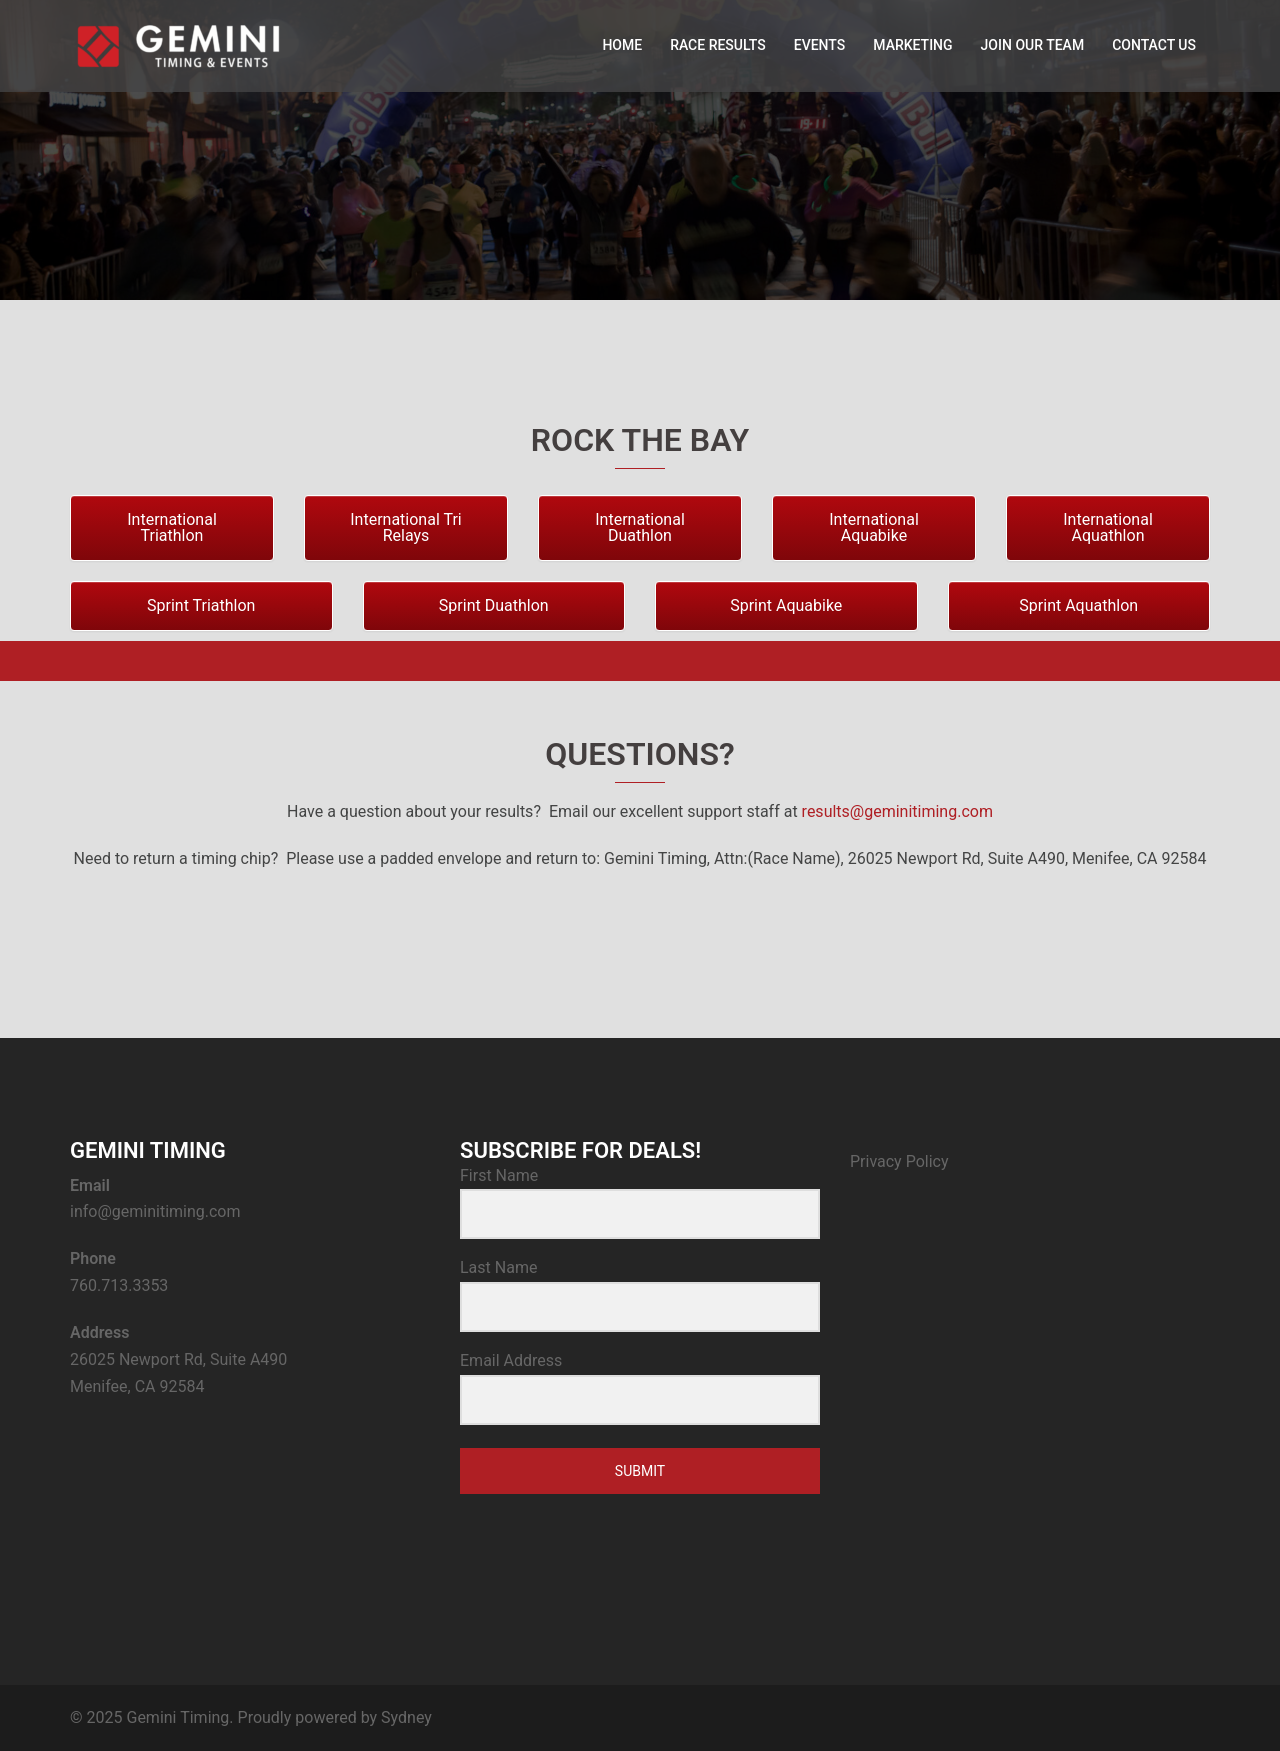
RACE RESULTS (718, 45)
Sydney (406, 1717)
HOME (622, 45)
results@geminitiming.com (897, 811)
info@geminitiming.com (155, 1211)
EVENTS (820, 45)
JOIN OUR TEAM (1033, 45)
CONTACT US (1154, 45)
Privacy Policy (899, 1161)
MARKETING (912, 45)
